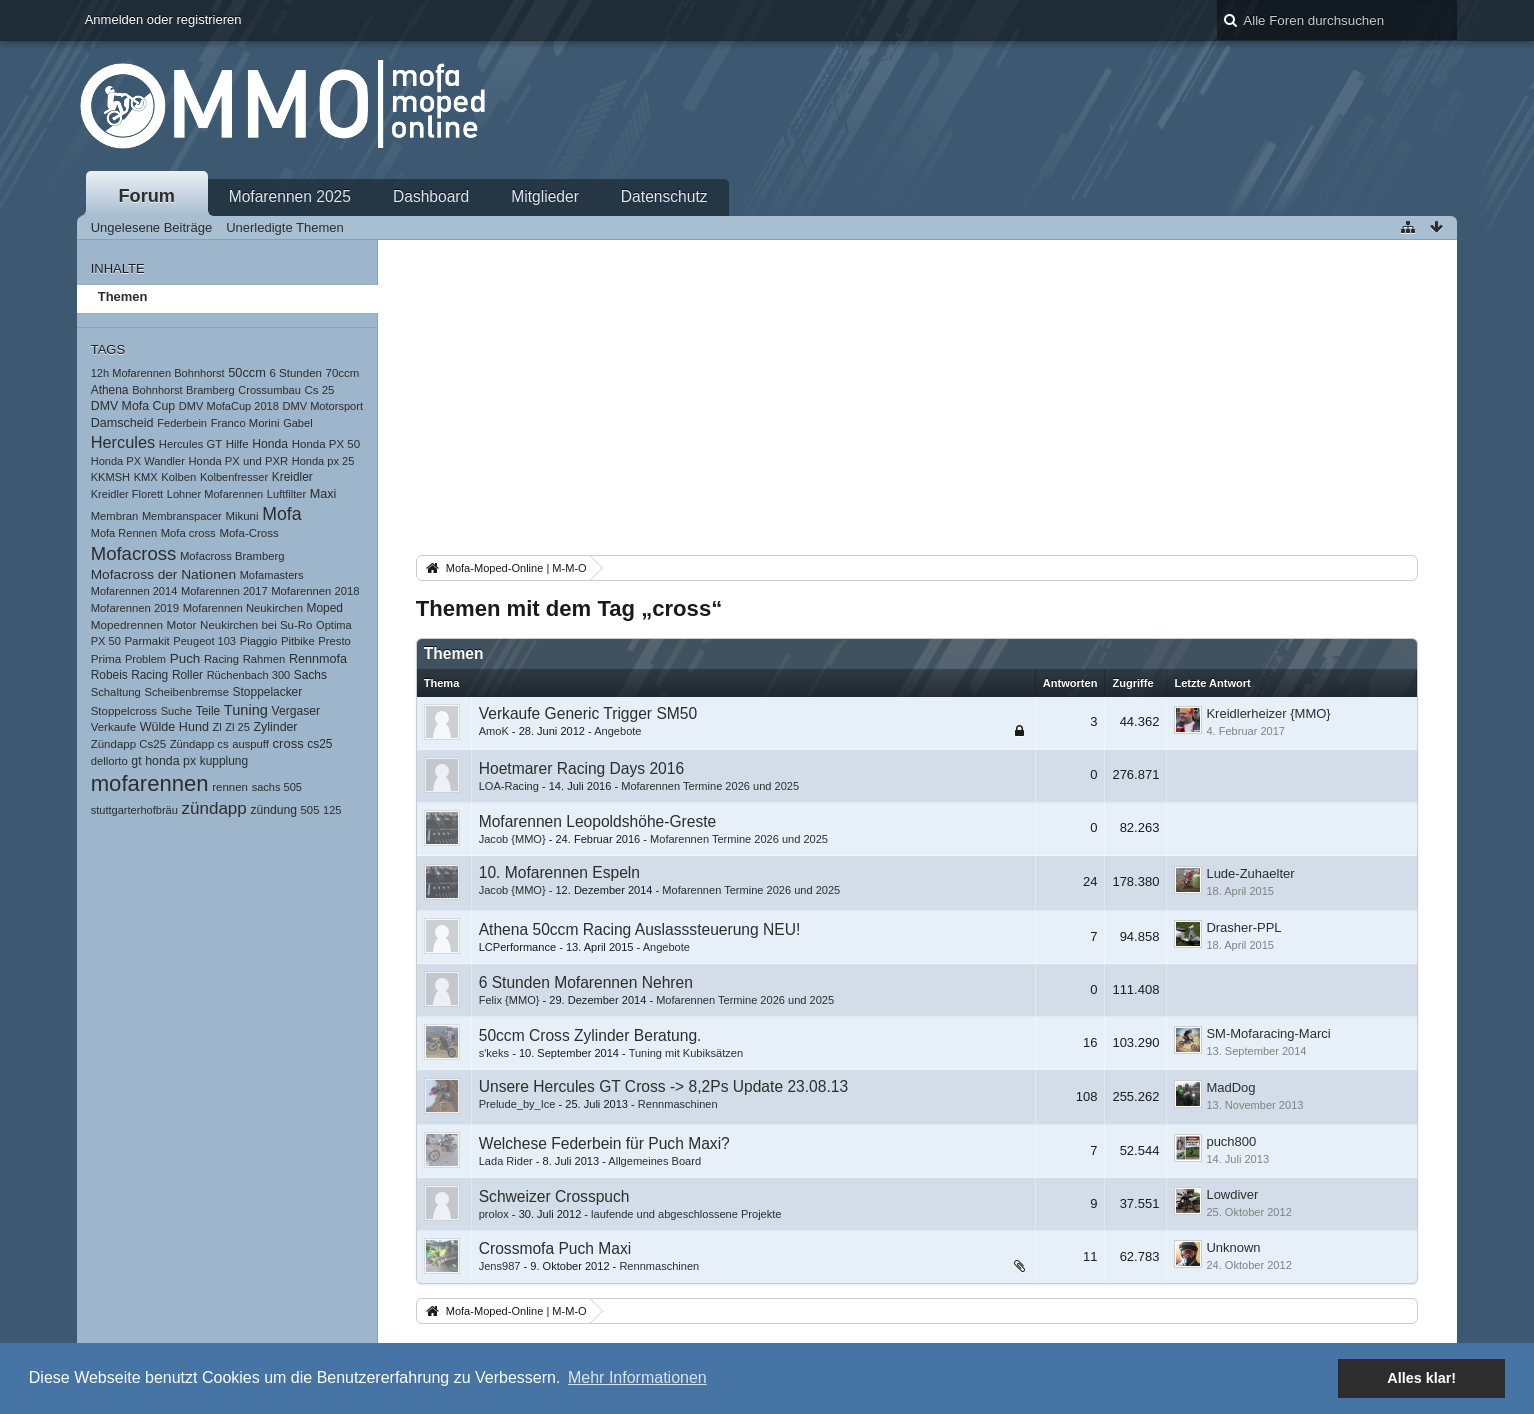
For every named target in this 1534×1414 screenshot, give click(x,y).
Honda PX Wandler (138, 461)
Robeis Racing (130, 675)
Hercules (123, 442)
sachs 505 (277, 787)
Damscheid (122, 423)
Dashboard (431, 196)
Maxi (323, 494)
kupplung (224, 761)
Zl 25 (237, 727)
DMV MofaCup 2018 (229, 406)
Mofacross (134, 553)
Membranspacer (182, 516)
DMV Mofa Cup (133, 406)
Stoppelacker (268, 692)
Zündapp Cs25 (128, 744)
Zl (217, 727)
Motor (182, 624)
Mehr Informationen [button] (637, 1377)
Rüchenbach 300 (249, 675)
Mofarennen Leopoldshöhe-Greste (598, 821)
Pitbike (298, 641)
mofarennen (150, 783)
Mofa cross (188, 533)
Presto (334, 641)
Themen (123, 296)
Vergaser (296, 711)
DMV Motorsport (323, 406)
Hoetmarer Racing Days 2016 (581, 768)
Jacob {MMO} (512, 839)
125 (332, 810)
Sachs (310, 675)
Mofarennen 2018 (315, 591)
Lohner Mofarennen (215, 494)
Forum (146, 196)
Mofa (281, 514)
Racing (221, 659)
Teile (208, 711)
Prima (106, 658)
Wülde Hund (174, 727)
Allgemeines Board (654, 1161)
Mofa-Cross (248, 533)
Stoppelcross (124, 711)
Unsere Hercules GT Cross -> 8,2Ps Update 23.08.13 (663, 1086)
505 (310, 810)
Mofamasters (272, 575)
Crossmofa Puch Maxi (555, 1248)
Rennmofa (318, 659)
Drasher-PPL (1243, 927)
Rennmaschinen (678, 1104)
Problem (145, 659)
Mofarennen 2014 (134, 591)
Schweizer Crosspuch (554, 1196)
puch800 (1231, 1141)
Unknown (1233, 1247)
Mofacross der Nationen (163, 574)
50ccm (247, 372)
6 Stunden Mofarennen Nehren (586, 982)
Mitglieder (545, 196)
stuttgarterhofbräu (134, 810)
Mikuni (241, 516)
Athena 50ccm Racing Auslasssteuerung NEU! (640, 929)
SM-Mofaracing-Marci (1268, 1033)
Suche (176, 711)
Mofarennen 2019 (135, 608)
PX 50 (106, 641)
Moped (325, 608)
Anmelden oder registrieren (163, 19)
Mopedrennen (127, 624)
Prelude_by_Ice (517, 1104)
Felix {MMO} (509, 1000)
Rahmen (264, 659)
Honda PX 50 (326, 444)
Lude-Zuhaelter (1250, 873)
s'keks (494, 1053)
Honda (270, 444)
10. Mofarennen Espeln (559, 872)
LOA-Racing (509, 786)
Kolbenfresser (234, 477)
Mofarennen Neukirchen (243, 608)
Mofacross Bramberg (232, 556)
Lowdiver (1232, 1194)
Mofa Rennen (124, 533)
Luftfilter (286, 494)
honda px (170, 761)
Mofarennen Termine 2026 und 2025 (710, 786)
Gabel (297, 423)
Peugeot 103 (204, 641)
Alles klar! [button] (1421, 1378)
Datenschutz (664, 196)
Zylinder (276, 727)
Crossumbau (269, 390)
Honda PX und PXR (238, 461)
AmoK (494, 731)
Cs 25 (320, 390)
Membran (115, 516)
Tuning (246, 710)
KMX (146, 477)
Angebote (617, 731)
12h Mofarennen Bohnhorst (158, 373)
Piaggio (259, 641)
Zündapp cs (199, 744)
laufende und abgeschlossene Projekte (686, 1214)
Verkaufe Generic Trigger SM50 (588, 713)
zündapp (214, 808)
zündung (273, 810)
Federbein (182, 423)
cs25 (319, 744)
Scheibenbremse (186, 692)
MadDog (1230, 1087)
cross (288, 743)
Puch (185, 658)
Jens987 (500, 1266)
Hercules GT (190, 444)
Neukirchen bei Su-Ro (256, 625)
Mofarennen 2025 (290, 196)
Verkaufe (113, 727)
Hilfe (237, 444)
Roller (187, 675)
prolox (494, 1214)
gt (136, 761)
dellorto (109, 761)
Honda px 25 (323, 461)
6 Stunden (296, 373)
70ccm (343, 373)
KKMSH (110, 477)
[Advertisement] (917, 401)
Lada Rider (506, 1161)
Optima (334, 625)
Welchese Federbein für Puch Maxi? (604, 1143)
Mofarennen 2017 (224, 591)
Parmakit (146, 641)
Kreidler (292, 477)
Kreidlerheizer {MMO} (1268, 713)
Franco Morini (245, 423)
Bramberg (210, 390)
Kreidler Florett (127, 494)
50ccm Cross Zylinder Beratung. (590, 1035)
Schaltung (116, 692)
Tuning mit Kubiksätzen (686, 1053)
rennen (230, 787)
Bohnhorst (157, 390)
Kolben (178, 477)
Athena (110, 390)
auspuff (250, 744)
